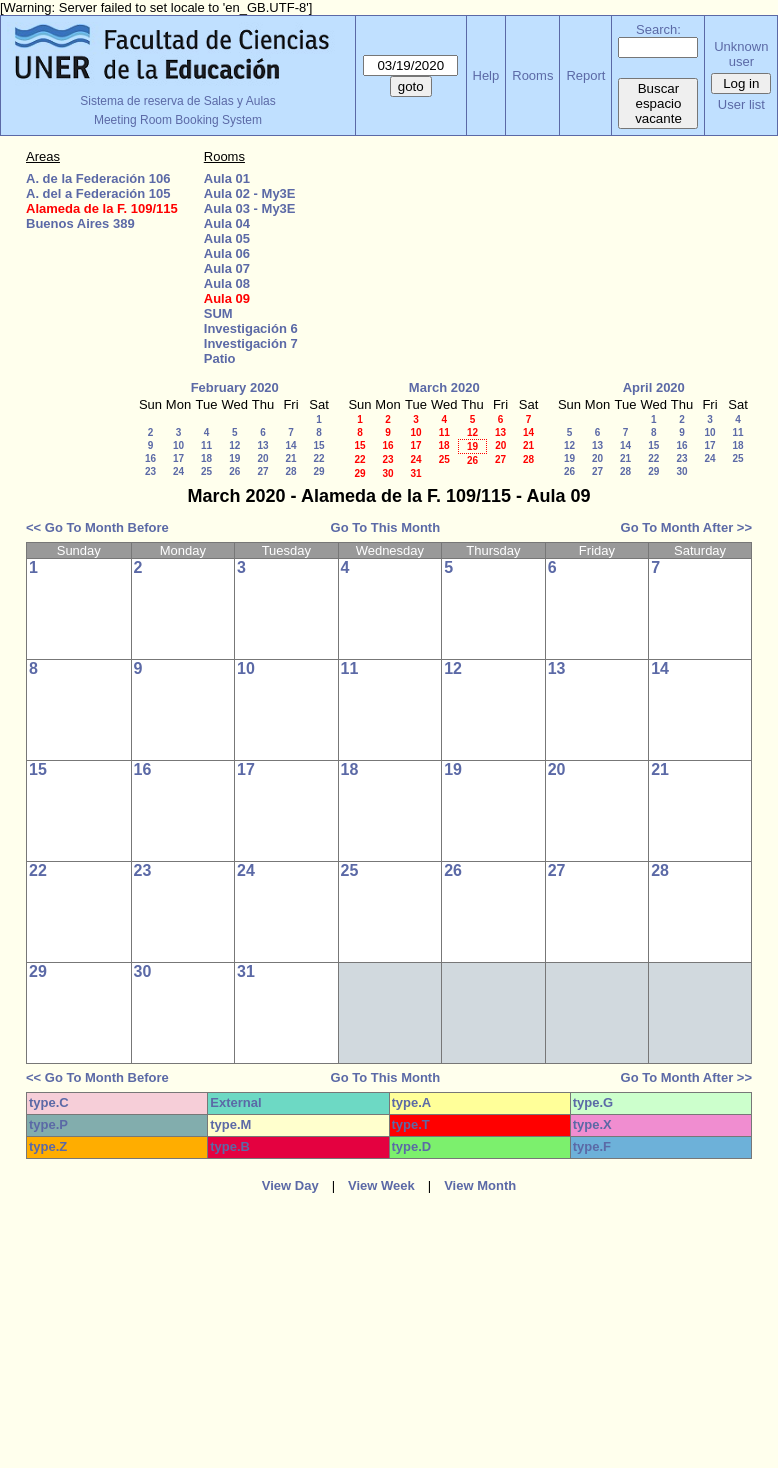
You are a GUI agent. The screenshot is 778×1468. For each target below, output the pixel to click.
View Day (290, 1185)
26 (234, 471)
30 (387, 473)
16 (150, 458)
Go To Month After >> (686, 527)
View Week (381, 1185)
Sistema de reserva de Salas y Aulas (177, 101)
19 (234, 458)
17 (178, 458)
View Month (480, 1185)
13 (262, 445)
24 (178, 471)
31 (415, 473)
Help (486, 75)
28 (290, 471)
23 (150, 471)
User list (741, 104)
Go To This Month (386, 527)
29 (318, 471)
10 (178, 445)
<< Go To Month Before (97, 527)
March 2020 (444, 387)
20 (262, 458)
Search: (658, 29)
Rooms (532, 75)
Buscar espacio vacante (658, 103)
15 (318, 445)
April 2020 (654, 387)
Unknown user (741, 54)
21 (290, 458)
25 (206, 471)
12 (234, 445)
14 (290, 445)
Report (585, 75)
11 (206, 445)
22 (318, 458)
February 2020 (235, 387)
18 (206, 458)
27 (262, 471)
